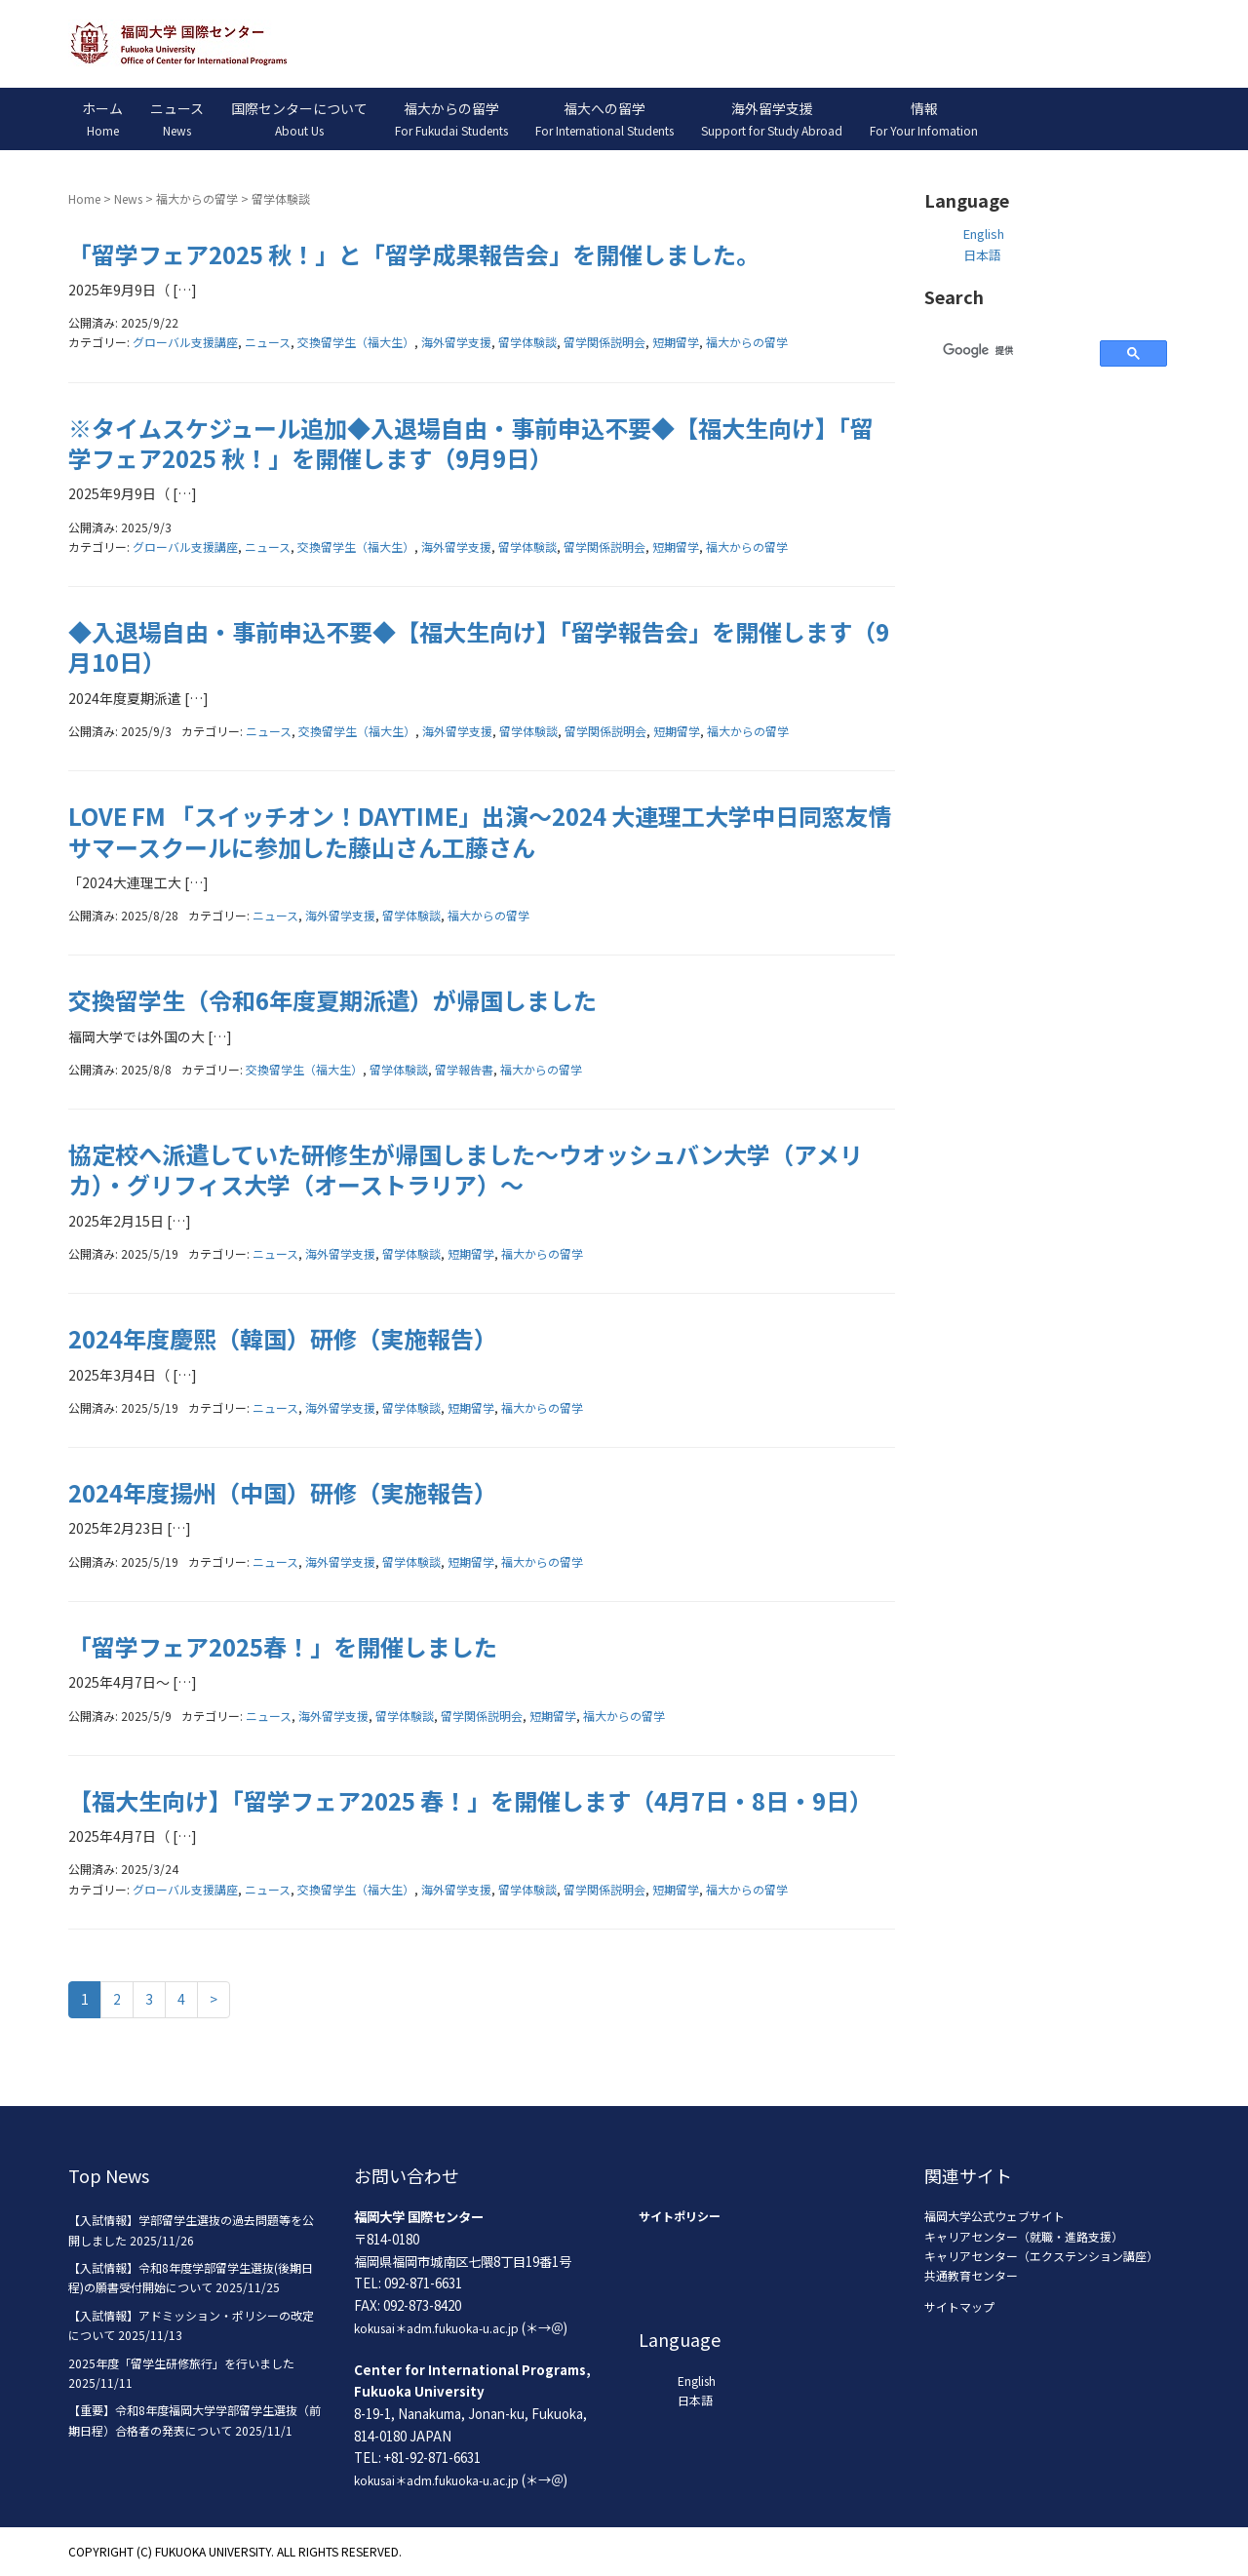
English (983, 233)
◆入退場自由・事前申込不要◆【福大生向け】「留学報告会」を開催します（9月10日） (478, 646)
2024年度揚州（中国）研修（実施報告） (282, 1492)
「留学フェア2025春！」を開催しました (282, 1646)
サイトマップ (959, 2306)
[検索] (1010, 350)
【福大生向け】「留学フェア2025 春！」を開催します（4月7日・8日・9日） (470, 1800)
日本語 (982, 255)
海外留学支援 (456, 341)
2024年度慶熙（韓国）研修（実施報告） (282, 1338)
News (128, 198)
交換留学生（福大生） (355, 341)
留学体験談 (527, 341)
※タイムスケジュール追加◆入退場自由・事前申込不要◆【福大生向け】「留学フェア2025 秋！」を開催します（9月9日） (471, 442)
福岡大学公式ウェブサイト (994, 2215)
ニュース (268, 341)
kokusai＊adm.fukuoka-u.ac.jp (436, 2328)
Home (84, 198)
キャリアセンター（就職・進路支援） (1023, 2236)
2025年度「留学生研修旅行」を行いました (181, 2363)
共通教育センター (971, 2275)
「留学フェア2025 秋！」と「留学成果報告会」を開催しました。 (414, 254)
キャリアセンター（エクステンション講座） (1041, 2255)
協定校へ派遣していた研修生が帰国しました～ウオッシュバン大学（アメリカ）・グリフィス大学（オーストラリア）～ (465, 1169)
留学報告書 (464, 1069)
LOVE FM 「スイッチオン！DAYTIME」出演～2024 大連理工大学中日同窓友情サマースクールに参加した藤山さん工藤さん (480, 831)
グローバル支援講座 (185, 341)
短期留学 (675, 341)
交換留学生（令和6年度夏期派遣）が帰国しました (332, 1000)
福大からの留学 (197, 198)
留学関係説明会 (604, 341)
